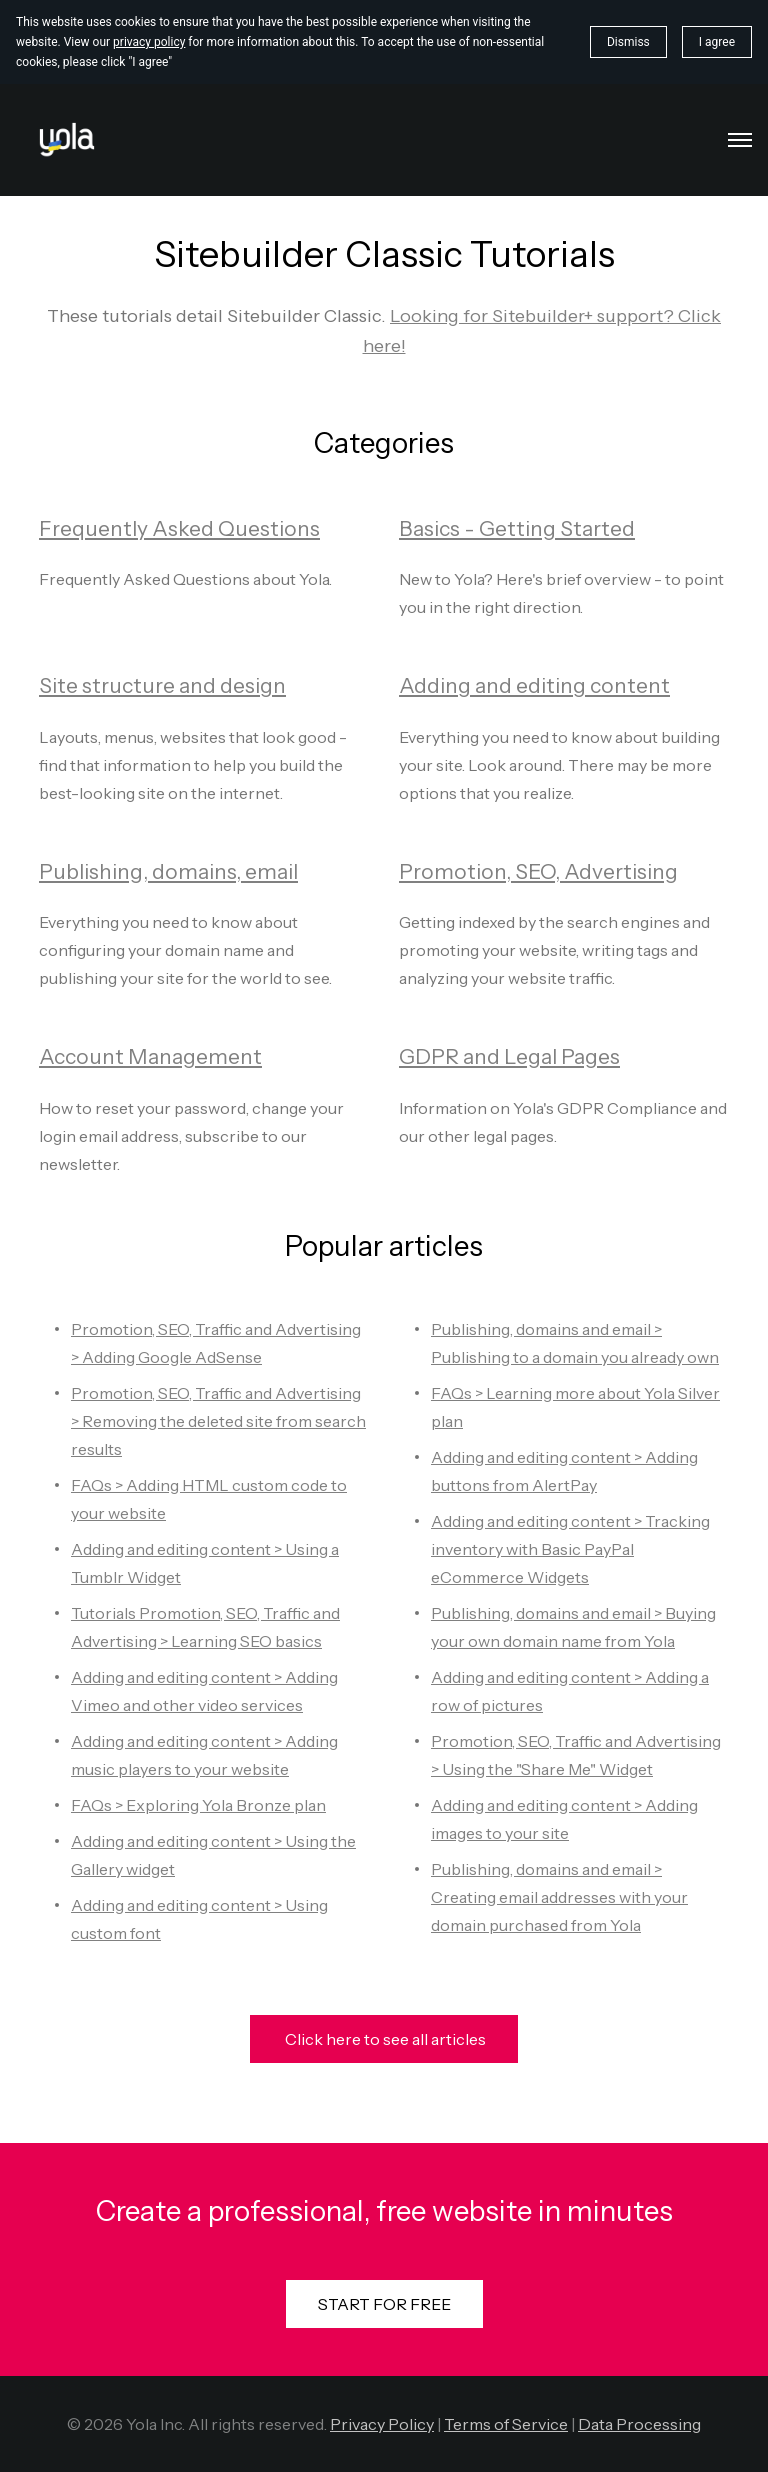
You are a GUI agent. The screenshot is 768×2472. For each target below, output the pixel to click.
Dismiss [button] (628, 42)
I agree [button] (717, 42)
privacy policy (149, 42)
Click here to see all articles (384, 2039)
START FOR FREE (384, 2304)
